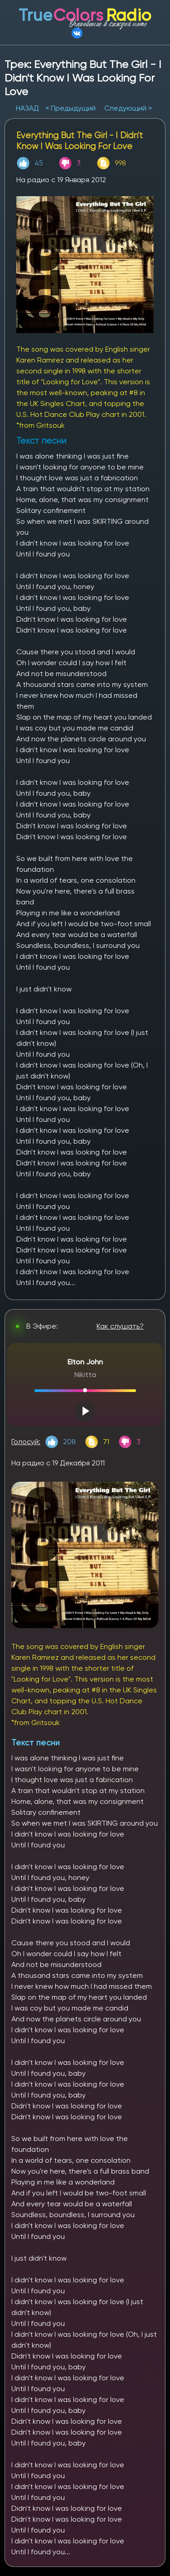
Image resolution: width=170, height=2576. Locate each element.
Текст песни (35, 1742)
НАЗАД (28, 108)
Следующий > (128, 108)
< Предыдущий (70, 108)
